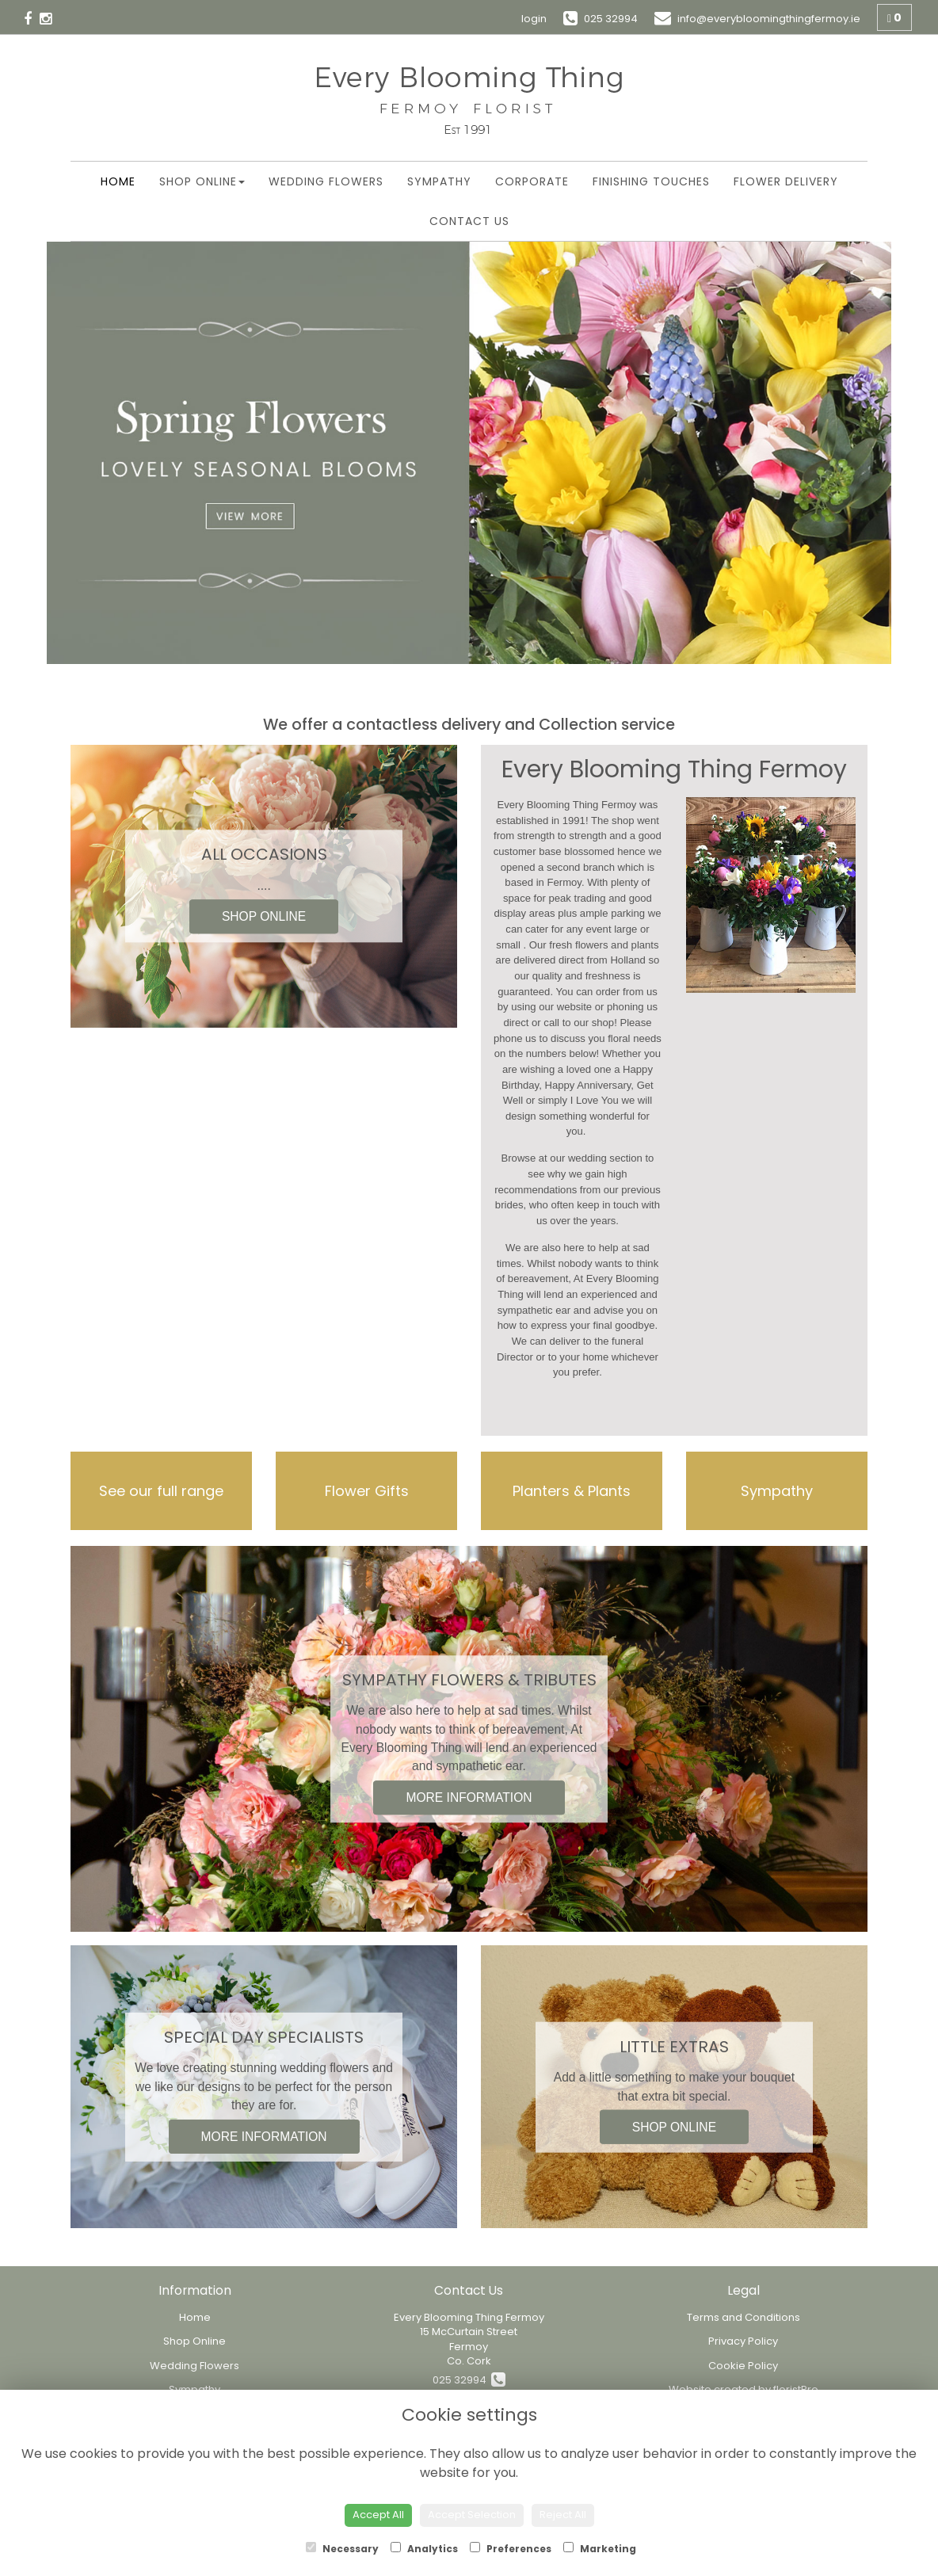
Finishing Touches (651, 181)
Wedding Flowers (326, 181)
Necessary (342, 2548)
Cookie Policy (743, 2365)
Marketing (599, 2548)
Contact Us (469, 221)
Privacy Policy (743, 2341)
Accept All (378, 2514)
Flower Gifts (367, 1491)
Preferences (510, 2548)
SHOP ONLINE (264, 917)
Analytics (424, 2548)
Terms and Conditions (743, 2317)
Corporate (532, 181)
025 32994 (469, 2379)
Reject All (563, 2514)
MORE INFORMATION (469, 1797)
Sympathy (439, 181)
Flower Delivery (786, 181)
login (534, 18)
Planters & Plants (572, 1491)
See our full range (161, 1491)
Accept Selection (472, 2514)
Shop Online (202, 181)
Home (118, 181)
